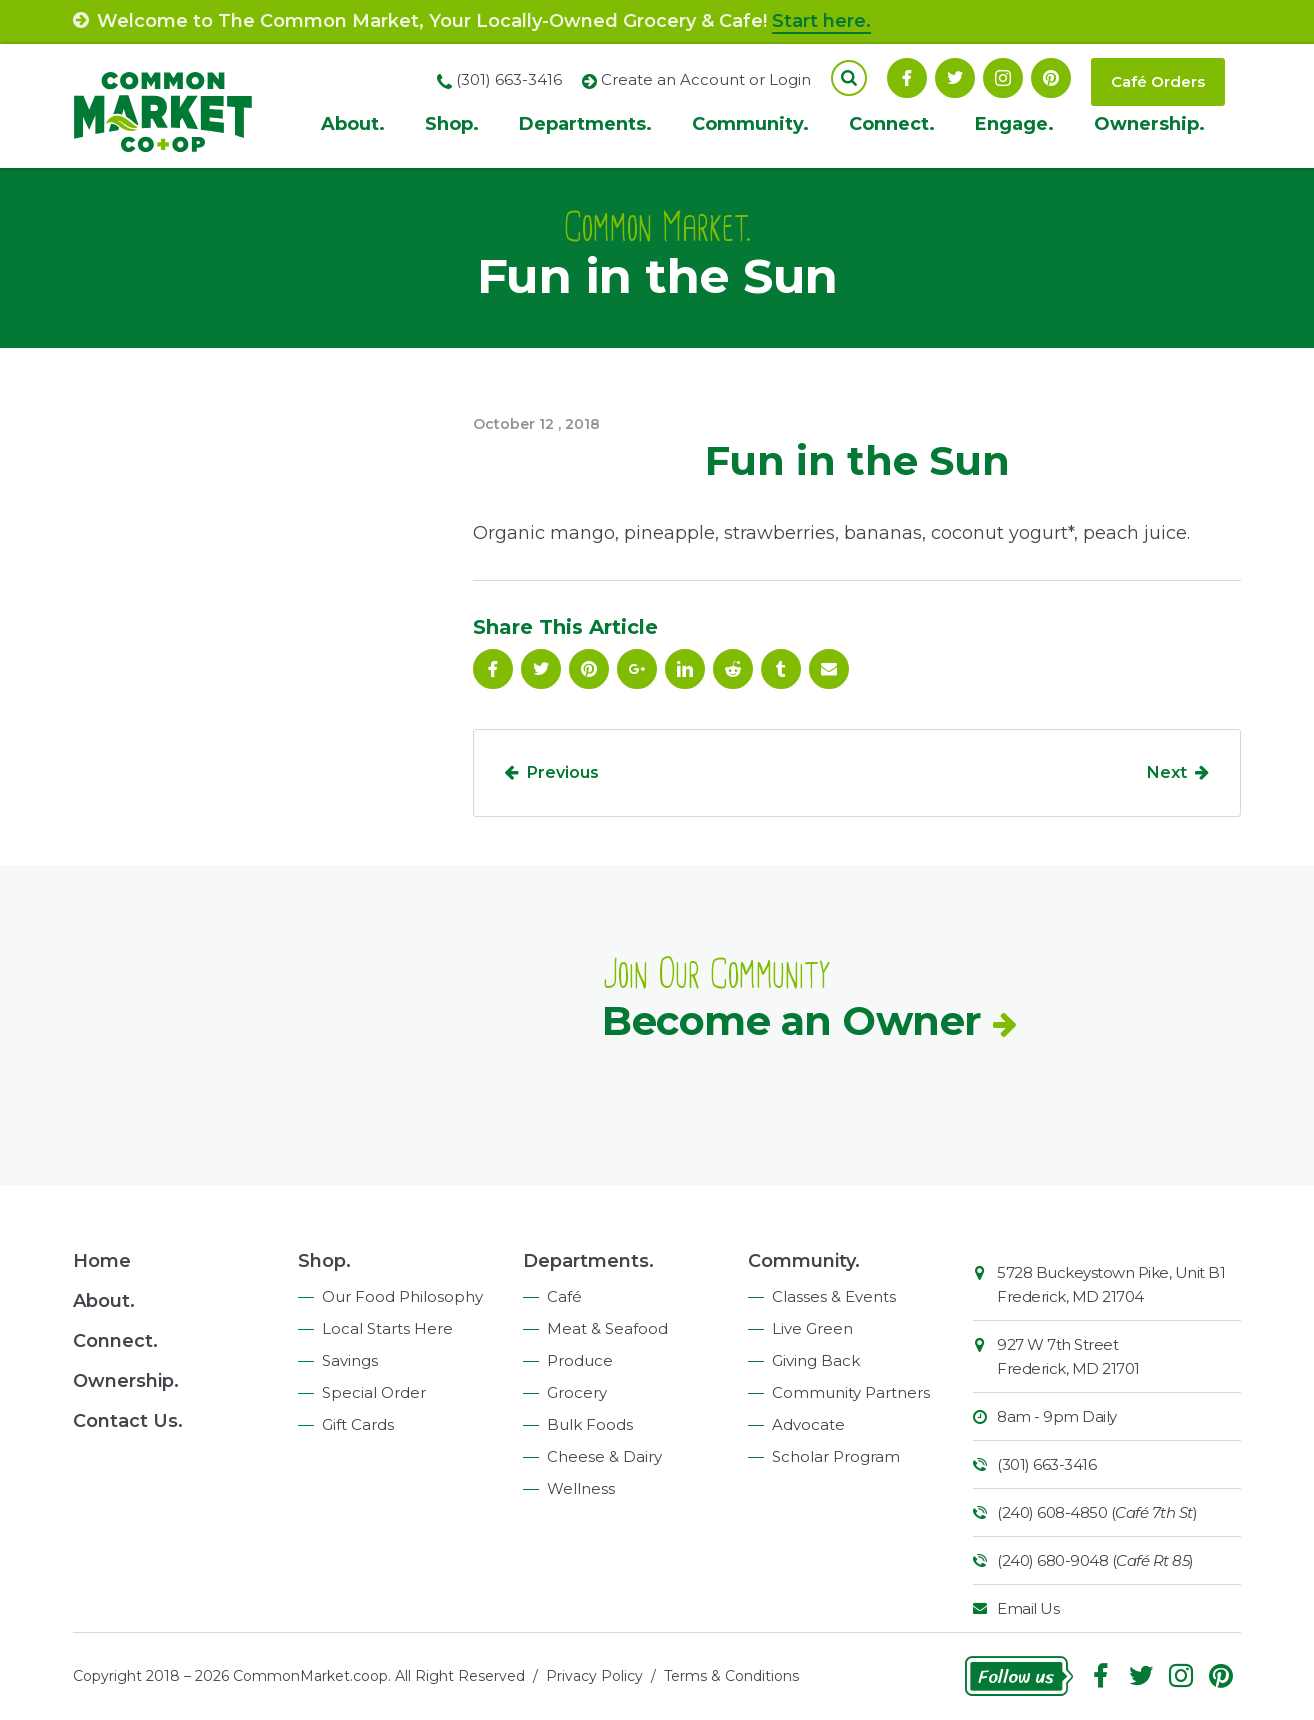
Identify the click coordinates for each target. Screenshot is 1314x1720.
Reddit (733, 669)
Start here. (821, 21)
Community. (750, 124)
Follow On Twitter (955, 78)
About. (353, 124)
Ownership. (1149, 124)
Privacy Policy (594, 1676)
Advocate (808, 1424)
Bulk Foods (590, 1424)
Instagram (1003, 78)
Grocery (577, 1392)
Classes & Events (834, 1296)
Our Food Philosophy (402, 1296)
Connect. (892, 124)
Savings (350, 1360)
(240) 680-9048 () (1095, 1560)
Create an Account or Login (706, 79)
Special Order (374, 1392)
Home (102, 1261)
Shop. (452, 124)
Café (564, 1296)
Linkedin (685, 669)
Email (829, 669)
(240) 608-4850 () (1097, 1512)
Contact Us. (128, 1421)
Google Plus (637, 669)
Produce (580, 1360)
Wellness (581, 1488)
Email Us (1028, 1608)
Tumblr (781, 669)
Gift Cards (358, 1424)
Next (1167, 772)
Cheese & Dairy (604, 1456)
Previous (563, 772)
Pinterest (1051, 78)
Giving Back (816, 1360)
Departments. (585, 124)
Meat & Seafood (607, 1328)
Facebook (907, 78)
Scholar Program (836, 1456)
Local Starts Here (387, 1328)
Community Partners (851, 1392)
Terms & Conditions (731, 1676)
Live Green (812, 1328)
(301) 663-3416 (1046, 1464)
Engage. (1014, 124)
